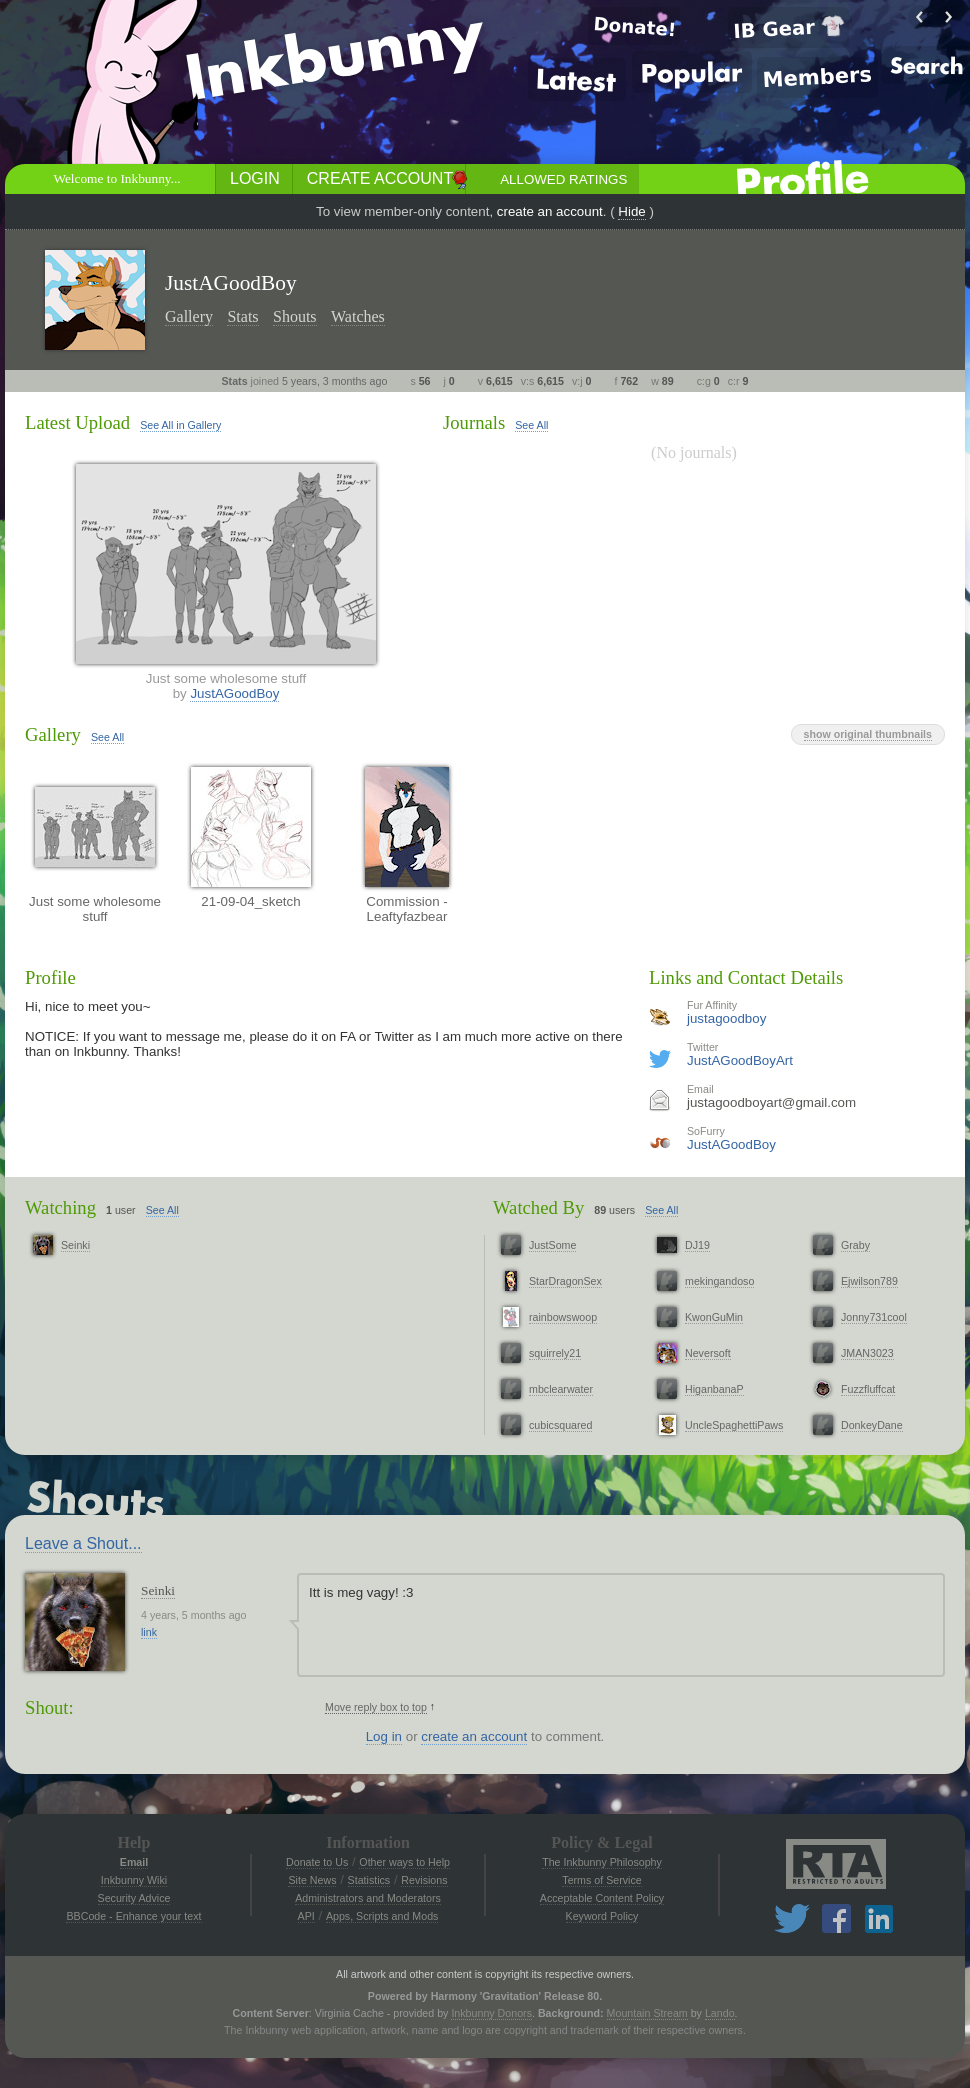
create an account (550, 211)
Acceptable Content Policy (602, 1898)
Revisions (424, 1880)
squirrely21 (555, 1353)
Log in (384, 1736)
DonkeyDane (872, 1425)
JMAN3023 (867, 1353)
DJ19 (697, 1245)
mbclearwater (561, 1389)
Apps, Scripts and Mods (382, 1916)
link (149, 1632)
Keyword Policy (602, 1916)
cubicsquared (560, 1425)
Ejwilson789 (869, 1281)
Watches (358, 316)
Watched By (538, 1207)
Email (134, 1862)
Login (255, 178)
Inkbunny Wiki (134, 1880)
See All (531, 425)
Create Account (380, 178)
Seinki (75, 1245)
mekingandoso (719, 1281)
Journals (474, 422)
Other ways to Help (404, 1862)
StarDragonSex (565, 1281)
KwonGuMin (714, 1317)
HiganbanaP (714, 1389)
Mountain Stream (647, 2013)
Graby (855, 1245)
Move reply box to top (376, 1707)
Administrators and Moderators (368, 1898)
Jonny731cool (874, 1317)
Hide (631, 211)
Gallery (189, 316)
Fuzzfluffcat (868, 1389)
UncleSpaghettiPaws (734, 1425)
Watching (60, 1207)
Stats (242, 316)
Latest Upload (77, 422)
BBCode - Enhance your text (133, 1916)
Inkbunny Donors (491, 2013)
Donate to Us (317, 1862)
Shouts (295, 316)
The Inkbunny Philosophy (602, 1862)
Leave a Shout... (83, 1543)
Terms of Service (601, 1880)
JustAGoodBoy (234, 693)
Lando (720, 2013)
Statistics (369, 1880)
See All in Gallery (180, 425)
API (306, 1916)
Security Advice (134, 1898)
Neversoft (708, 1353)
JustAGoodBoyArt (740, 1060)
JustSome (552, 1245)
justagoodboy (726, 1018)
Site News (312, 1880)
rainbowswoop (563, 1317)
